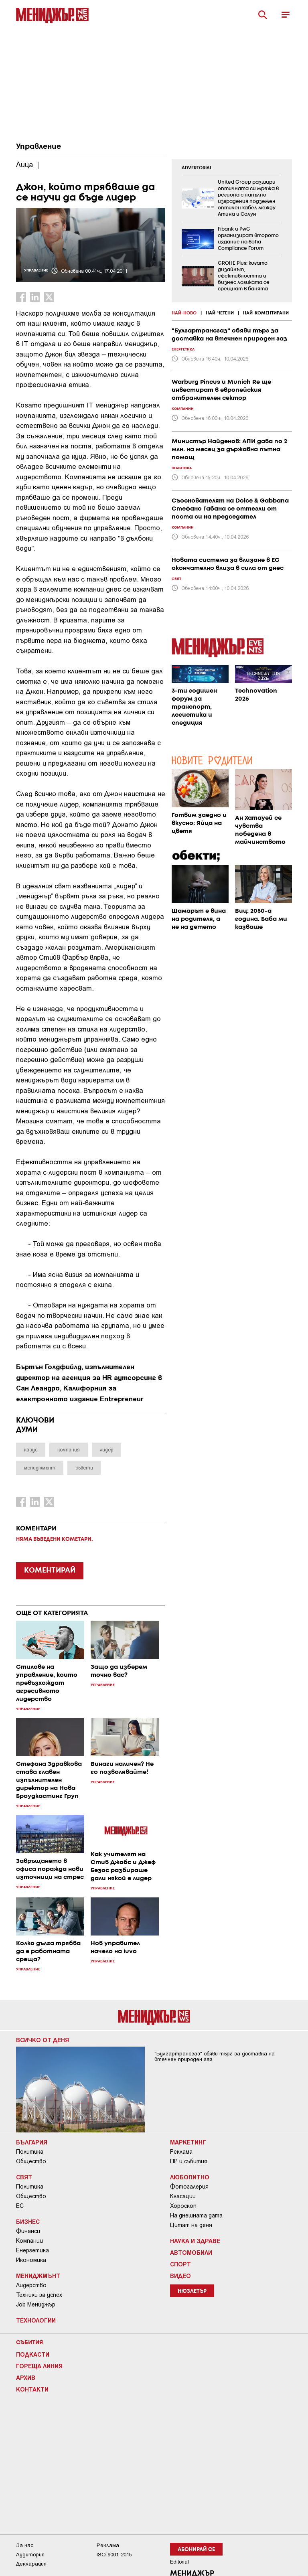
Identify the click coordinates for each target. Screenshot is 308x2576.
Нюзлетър (192, 2291)
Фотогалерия (189, 2186)
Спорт (180, 2264)
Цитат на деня (191, 2225)
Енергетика (32, 2250)
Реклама (181, 2151)
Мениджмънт (38, 2275)
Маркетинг (188, 2142)
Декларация (31, 2563)
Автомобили (191, 2252)
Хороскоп (183, 2206)
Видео (180, 2275)
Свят (24, 2177)
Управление (38, 147)
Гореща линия (39, 2366)
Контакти (32, 2389)
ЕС (20, 2206)
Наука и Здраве (195, 2241)
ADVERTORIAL (197, 168)
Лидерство (31, 2285)
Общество (31, 2161)
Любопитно (189, 2177)
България (31, 2142)
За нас (24, 2545)
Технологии (36, 2320)
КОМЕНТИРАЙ (49, 1570)
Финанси (28, 2231)
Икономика (31, 2260)
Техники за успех (39, 2295)
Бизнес (28, 2221)
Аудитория (30, 2554)
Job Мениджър (35, 2304)
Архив (25, 2377)
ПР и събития (188, 2161)
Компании (29, 2241)
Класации (183, 2196)
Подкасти (32, 2354)
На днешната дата (196, 2215)
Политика (29, 2151)
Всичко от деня (42, 2040)
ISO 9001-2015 (114, 2554)
